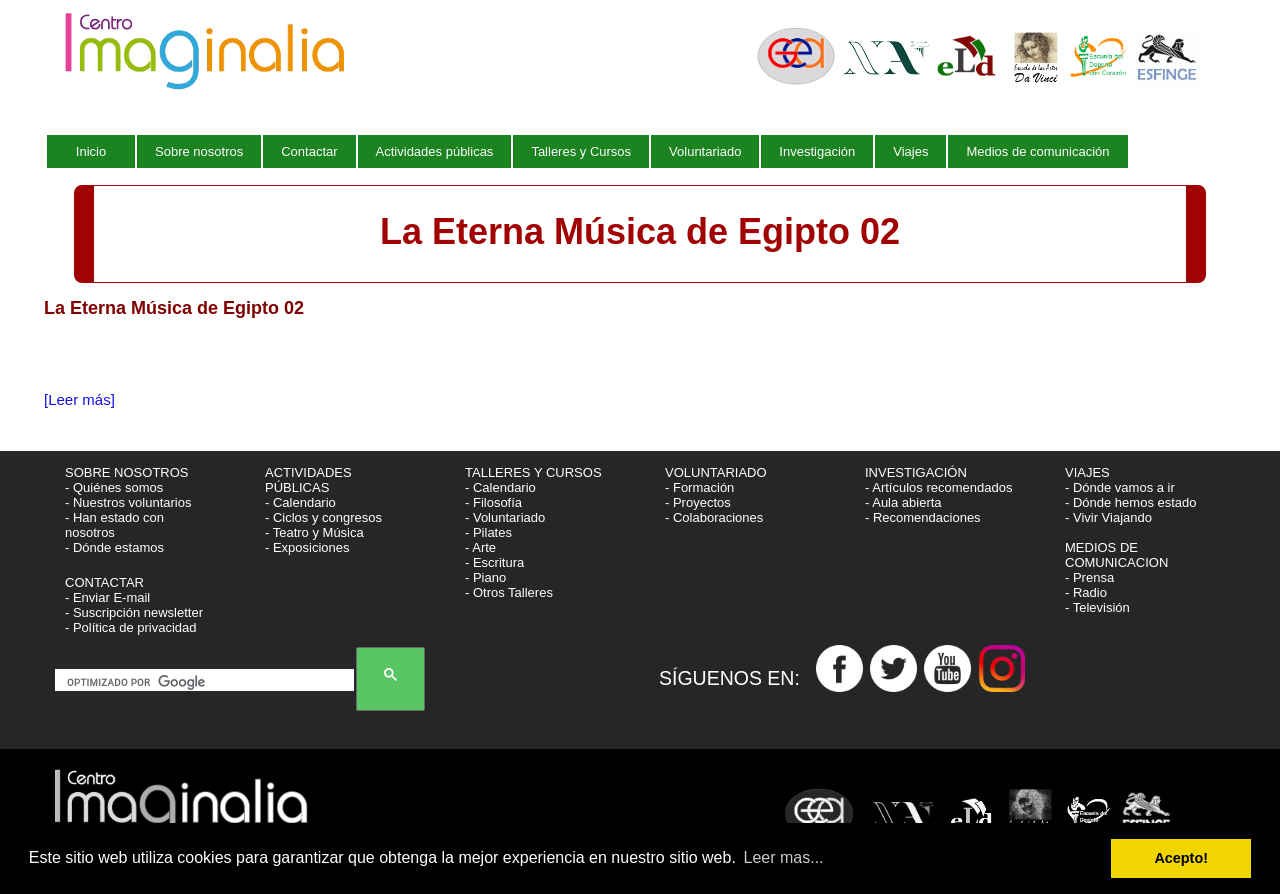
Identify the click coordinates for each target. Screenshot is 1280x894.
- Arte (480, 547)
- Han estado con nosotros (114, 525)
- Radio (1086, 592)
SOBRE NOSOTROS (127, 472)
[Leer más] (79, 399)
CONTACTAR (104, 582)
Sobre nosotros (199, 151)
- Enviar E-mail (107, 597)
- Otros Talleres (509, 592)
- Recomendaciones (923, 517)
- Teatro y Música (314, 532)
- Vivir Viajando (1108, 517)
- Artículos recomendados (938, 487)
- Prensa (1089, 577)
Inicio (91, 151)
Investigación (817, 151)
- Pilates (488, 532)
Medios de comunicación (1037, 151)
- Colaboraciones (714, 517)
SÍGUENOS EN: (737, 678)
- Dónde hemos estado (1131, 502)
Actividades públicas (435, 151)
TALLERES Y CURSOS (533, 472)
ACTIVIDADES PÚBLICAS (308, 480)
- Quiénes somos (114, 487)
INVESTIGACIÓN (917, 472)
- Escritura (494, 562)
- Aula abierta (903, 502)
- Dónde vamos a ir (1120, 487)
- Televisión (1097, 607)
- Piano (485, 577)
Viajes (910, 151)
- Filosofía (493, 502)
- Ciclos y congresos (323, 517)
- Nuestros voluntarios (128, 502)
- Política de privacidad (131, 627)
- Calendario (300, 502)
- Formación (699, 487)
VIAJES (1089, 472)
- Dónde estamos (114, 547)
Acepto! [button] (1181, 858)
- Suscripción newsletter (134, 612)
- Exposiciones (307, 547)
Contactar (309, 151)
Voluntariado (705, 151)
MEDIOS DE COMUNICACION (1116, 555)
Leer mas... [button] (784, 857)
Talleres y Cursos (581, 151)
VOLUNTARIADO (717, 472)
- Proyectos (698, 502)
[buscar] (208, 682)
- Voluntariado (505, 517)
